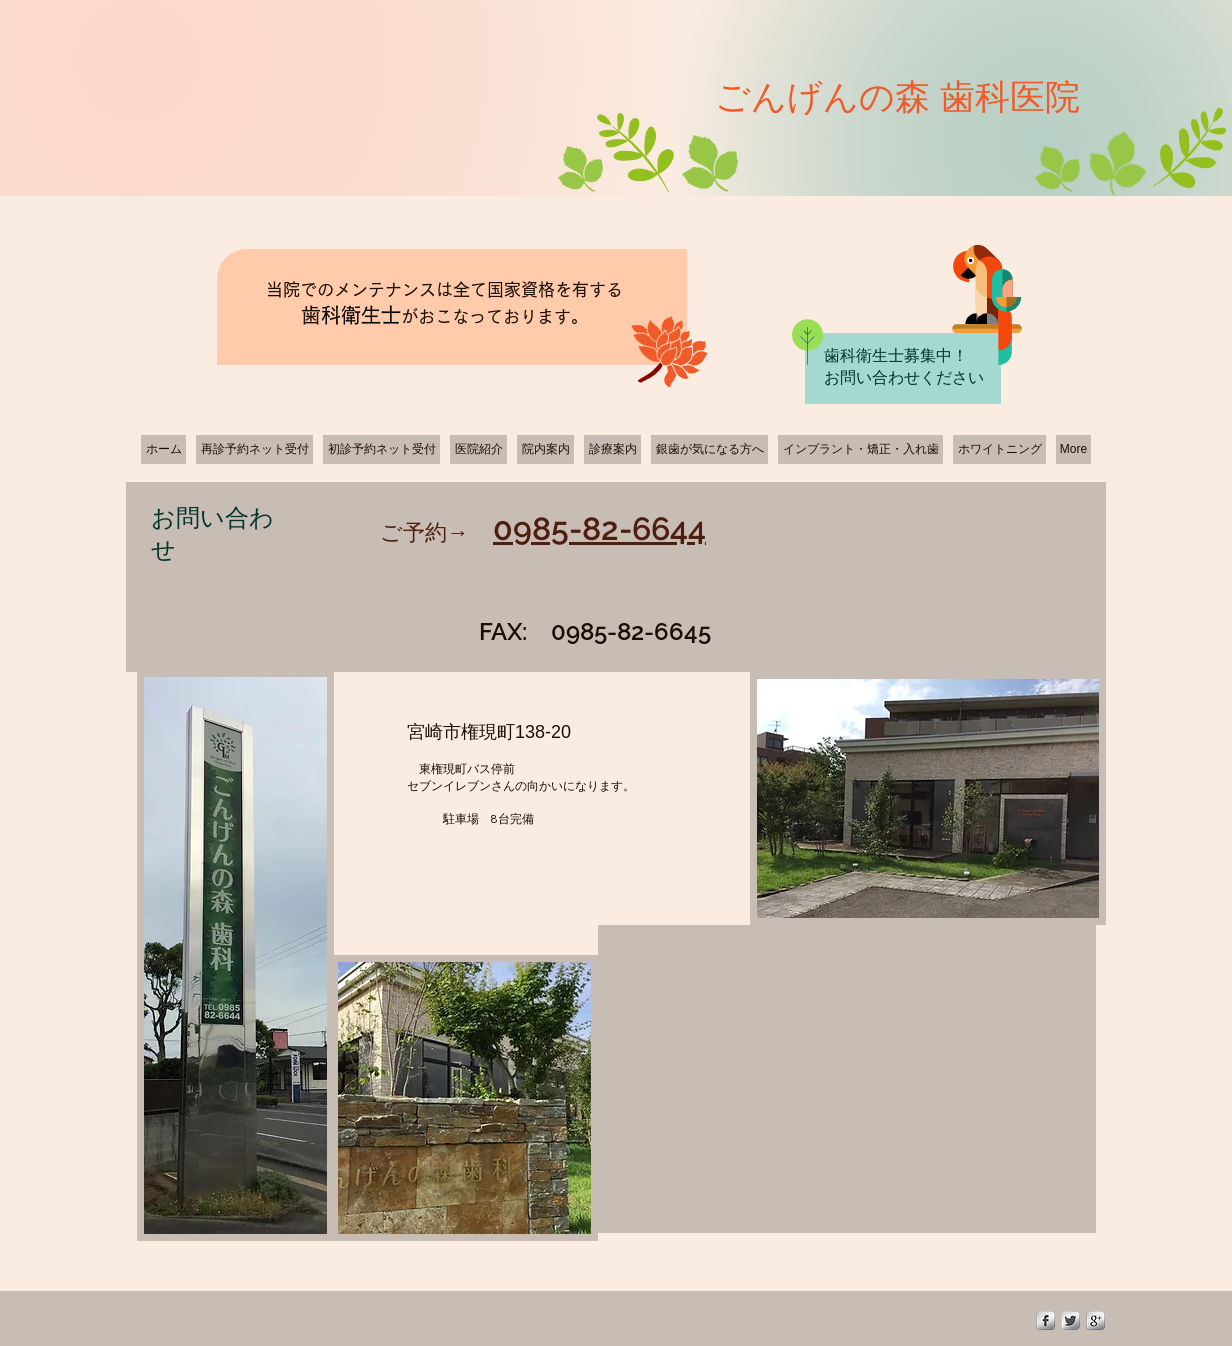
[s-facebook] (1045, 1320)
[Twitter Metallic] (1070, 1320)
